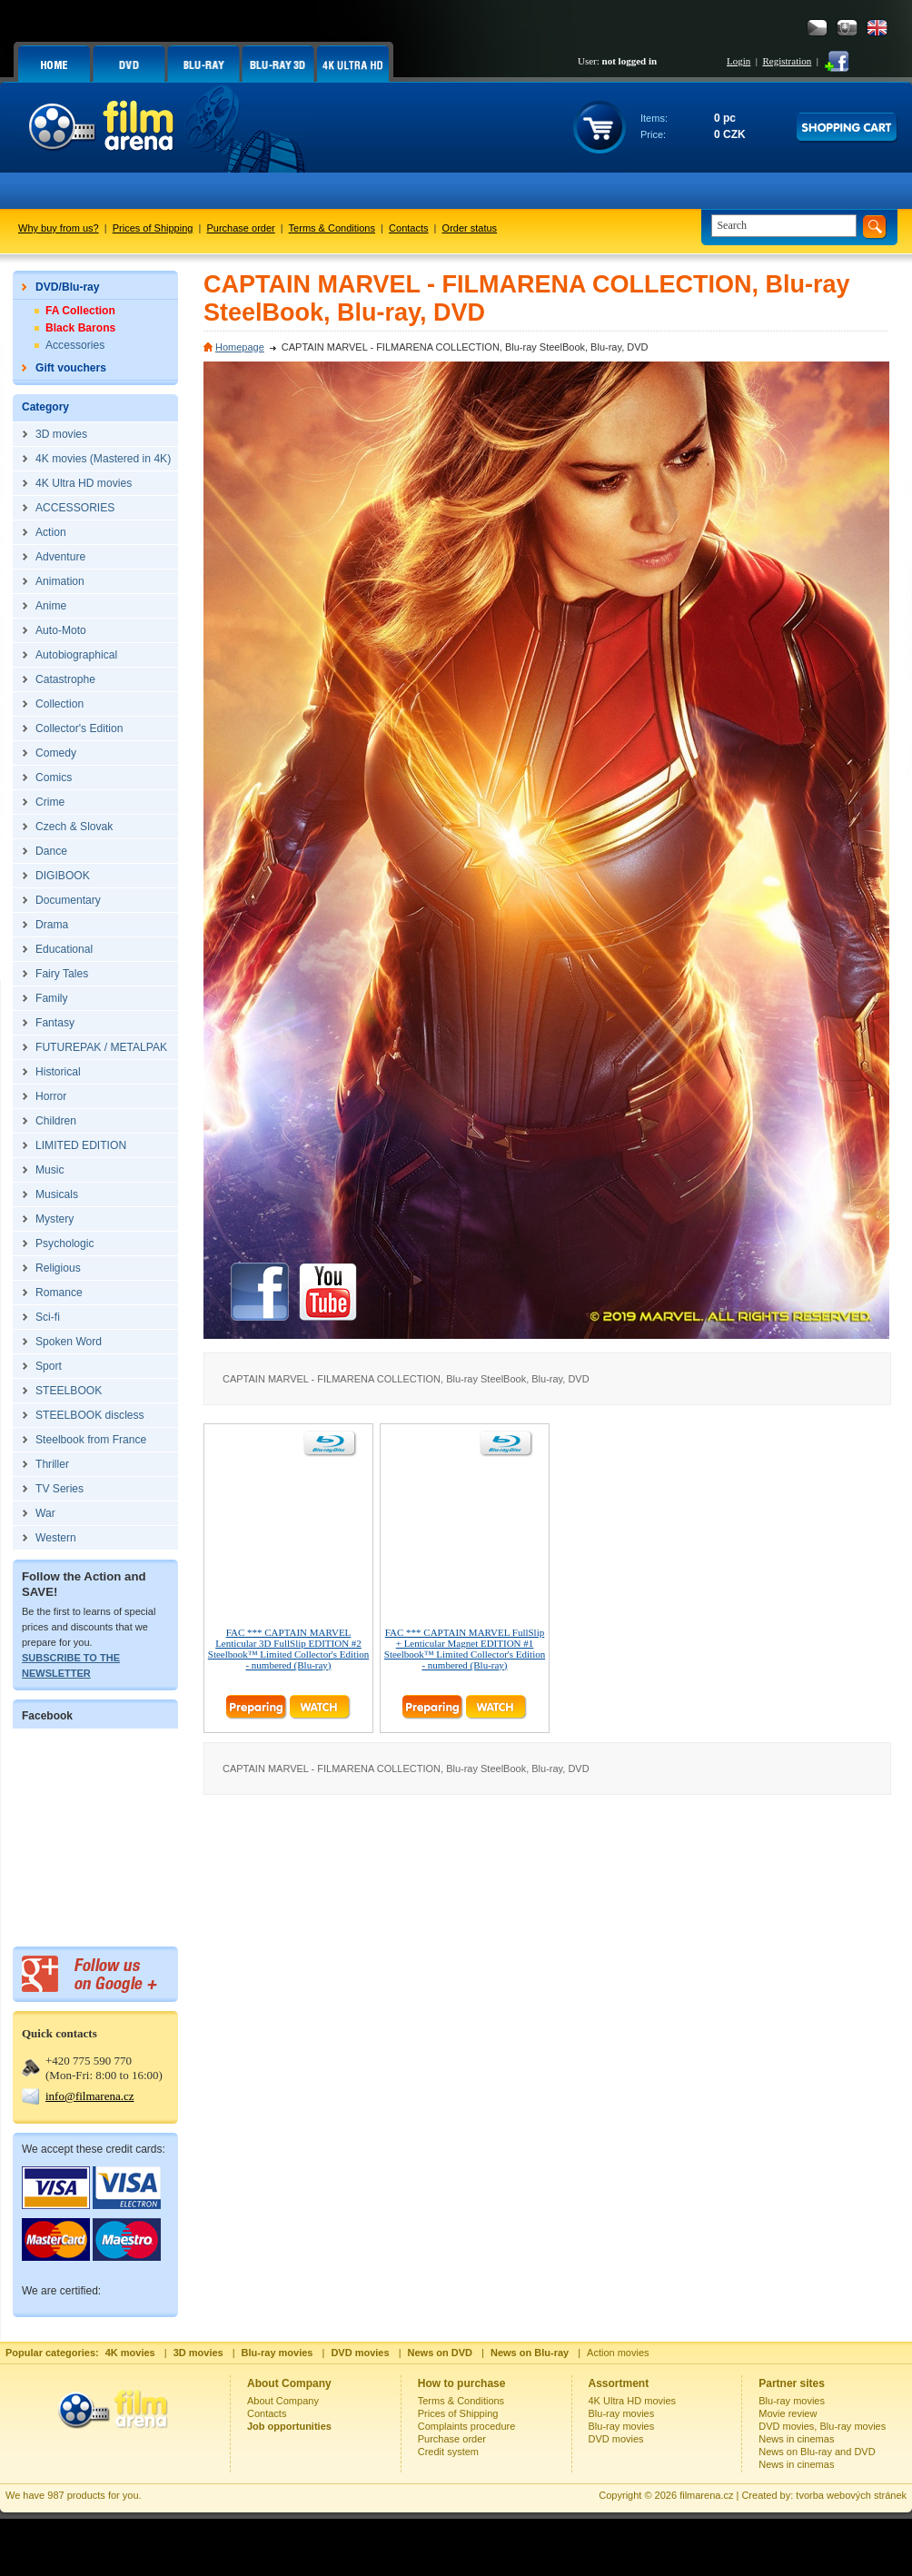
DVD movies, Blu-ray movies (822, 2426)
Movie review (787, 2413)
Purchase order (241, 228)
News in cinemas (796, 2438)
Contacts (408, 228)
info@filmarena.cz (89, 2096)
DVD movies (616, 2438)
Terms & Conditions (332, 228)
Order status (470, 228)
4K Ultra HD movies (633, 2400)
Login (738, 60)
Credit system (448, 2451)
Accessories (74, 345)
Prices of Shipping (153, 228)
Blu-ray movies (622, 2413)
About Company (283, 2400)
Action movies (618, 2352)
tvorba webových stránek (851, 2495)
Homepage (239, 347)
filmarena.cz (706, 2495)
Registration (786, 60)
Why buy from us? (58, 228)
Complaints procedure (467, 2426)
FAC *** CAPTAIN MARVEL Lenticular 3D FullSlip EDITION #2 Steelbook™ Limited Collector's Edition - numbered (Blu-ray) (288, 1648)
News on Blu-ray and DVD (816, 2451)
